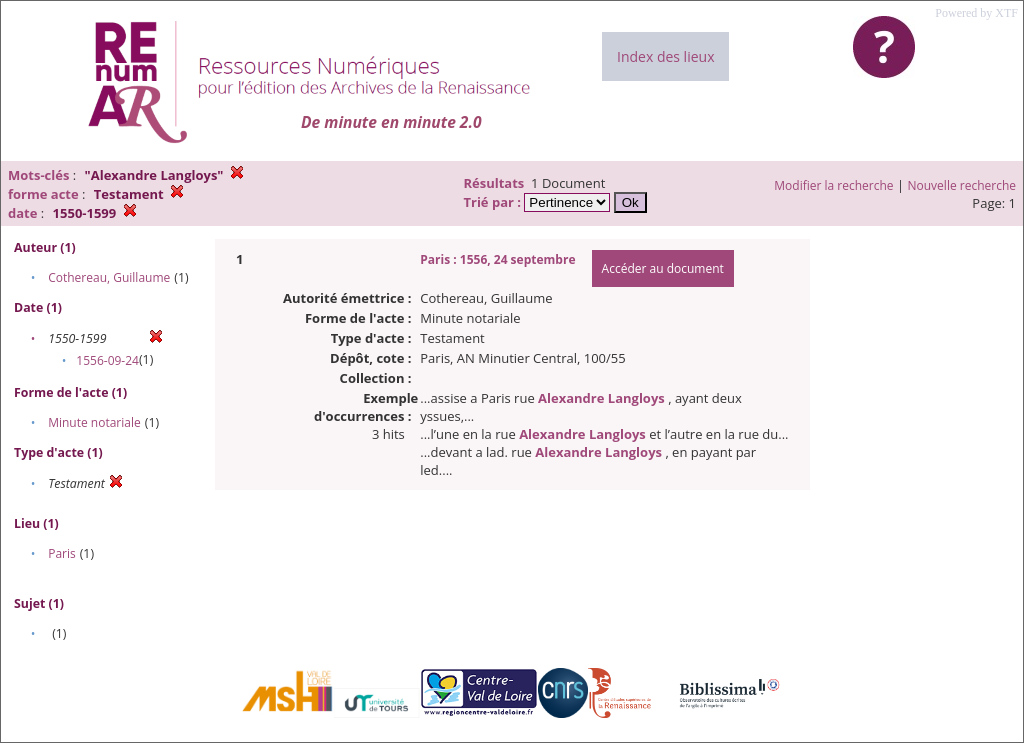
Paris (62, 553)
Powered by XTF (976, 13)
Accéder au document (663, 268)
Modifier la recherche (833, 185)
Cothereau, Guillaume (109, 277)
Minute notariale (94, 422)
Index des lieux (665, 56)
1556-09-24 (107, 360)
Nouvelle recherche (962, 185)
